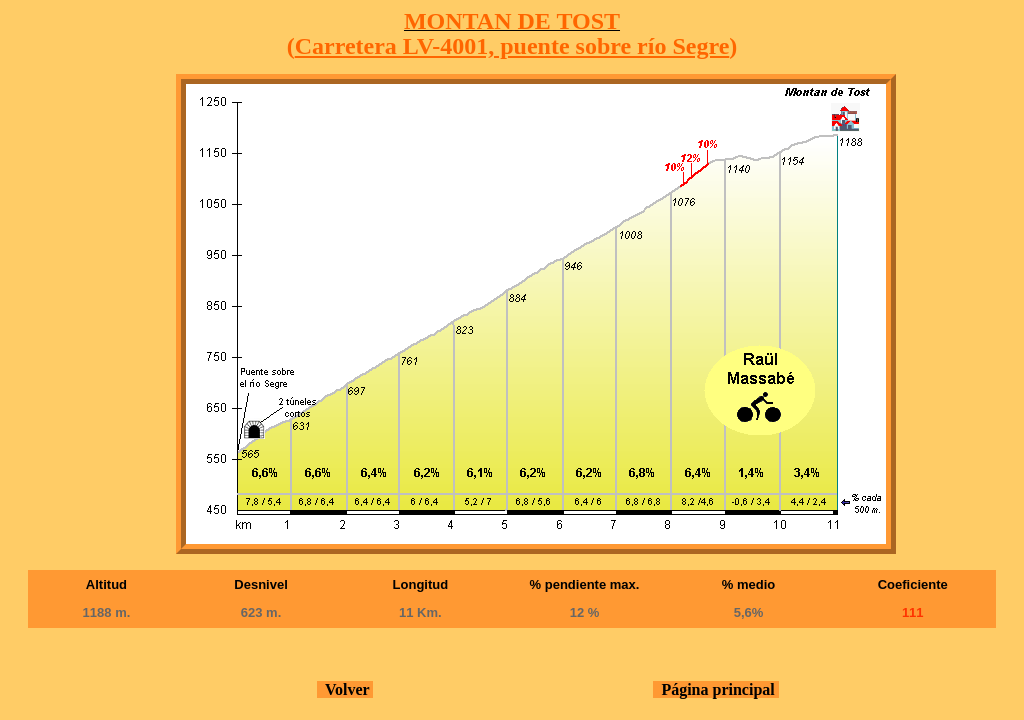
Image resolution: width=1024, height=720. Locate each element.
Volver (345, 689)
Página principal (715, 689)
